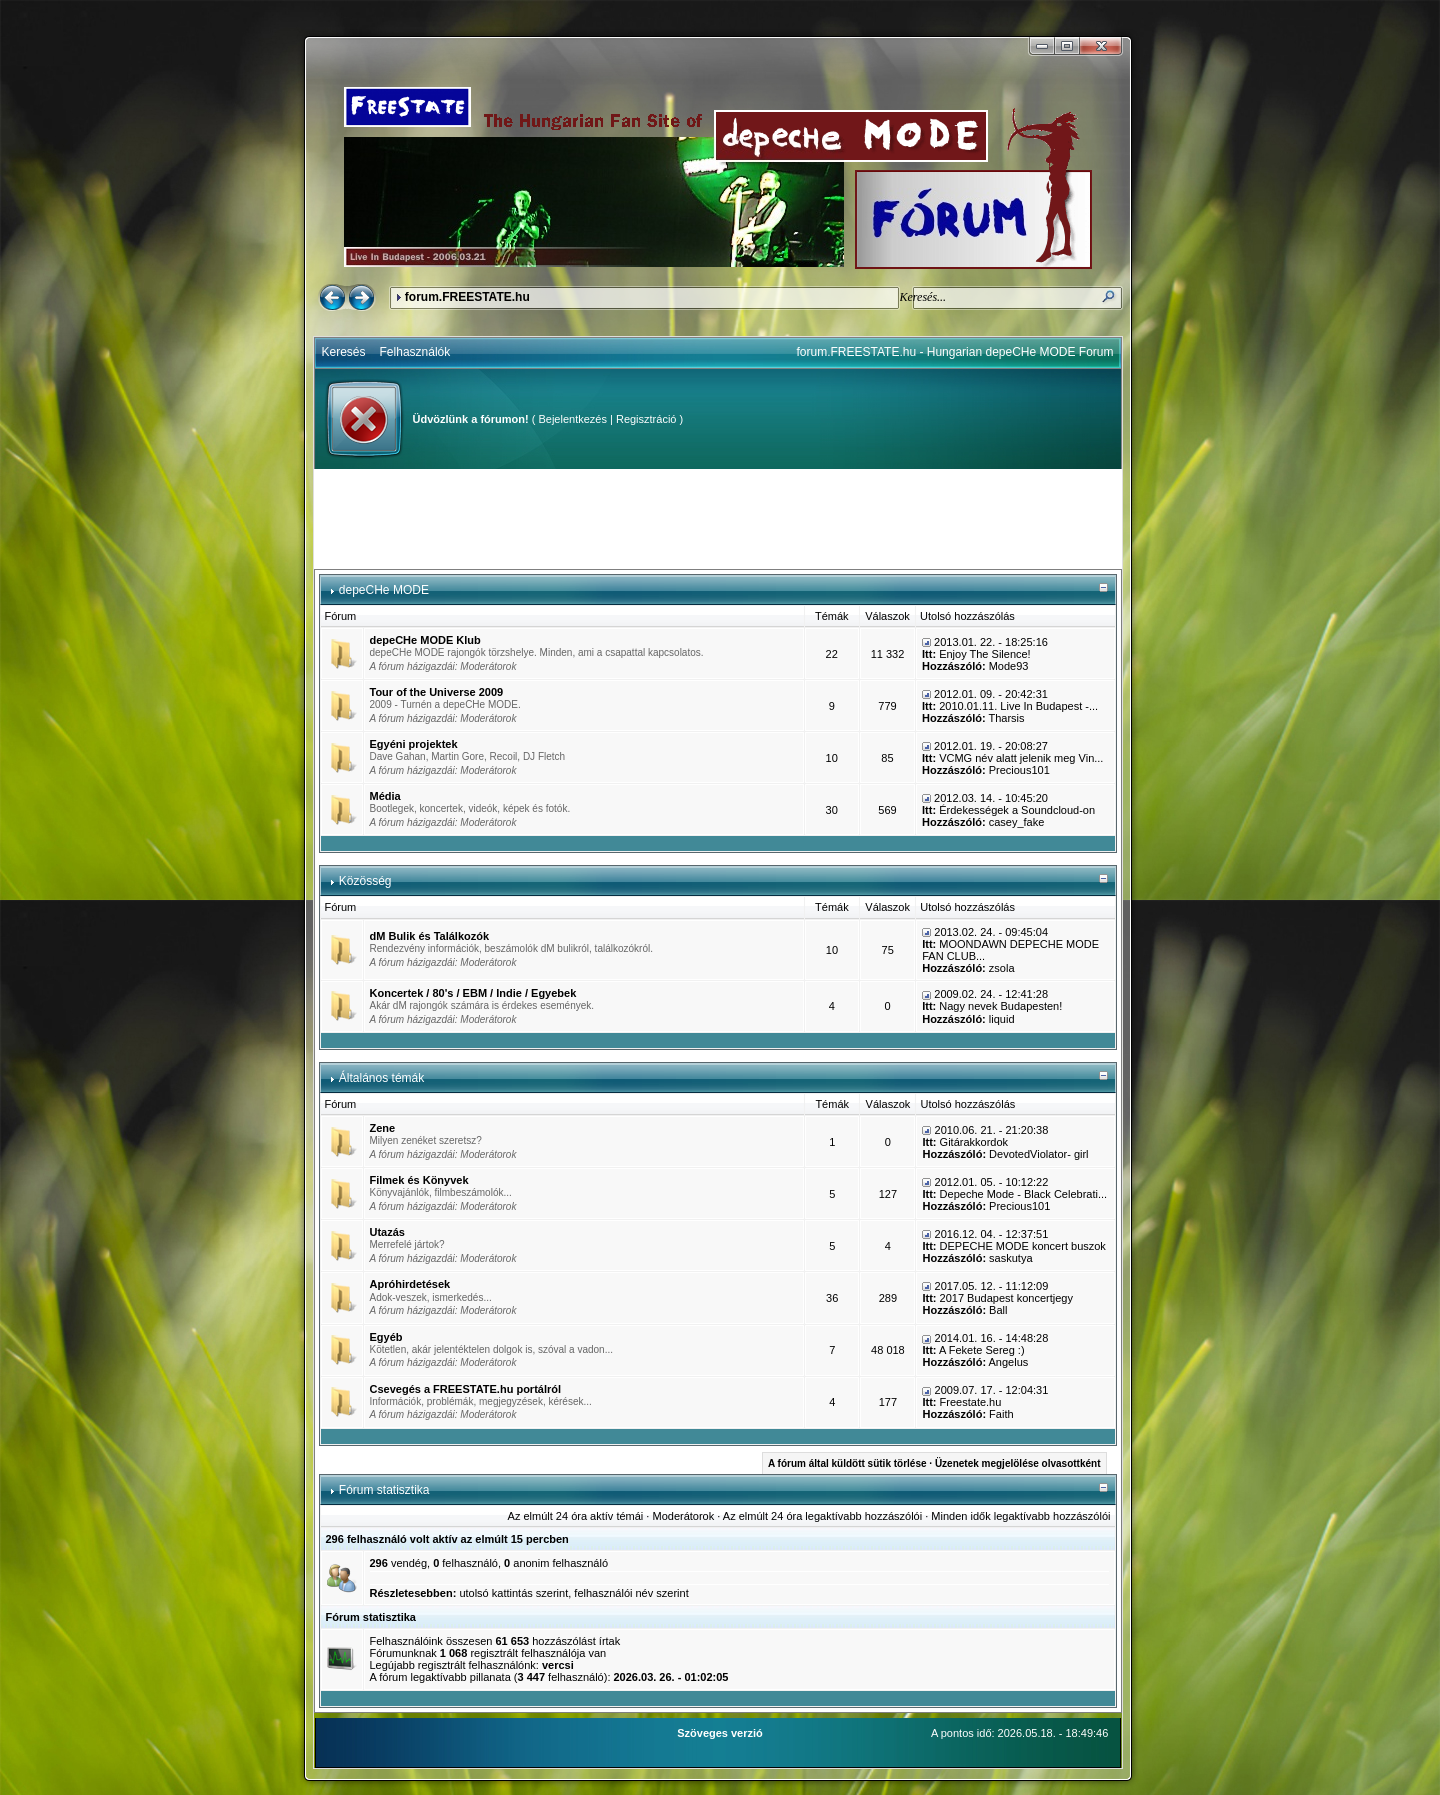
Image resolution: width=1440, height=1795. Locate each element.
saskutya (1010, 1258)
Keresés (344, 352)
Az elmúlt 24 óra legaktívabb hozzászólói (822, 1516)
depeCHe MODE (384, 590)
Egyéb (386, 1337)
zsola (1002, 968)
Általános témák (381, 1078)
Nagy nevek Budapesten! (1000, 1006)
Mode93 (1009, 666)
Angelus (1009, 1362)
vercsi (558, 1665)
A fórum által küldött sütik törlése (847, 1463)
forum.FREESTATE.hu (467, 297)
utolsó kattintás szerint (513, 1593)
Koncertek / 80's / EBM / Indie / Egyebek (473, 993)
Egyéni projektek (414, 744)
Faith (1001, 1414)
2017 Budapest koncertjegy (1006, 1298)
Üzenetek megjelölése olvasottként (1018, 1463)
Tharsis (1006, 718)
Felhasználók (415, 352)
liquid (1002, 1019)
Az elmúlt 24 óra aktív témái (576, 1516)
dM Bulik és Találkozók (430, 936)
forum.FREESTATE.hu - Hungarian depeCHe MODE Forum (955, 352)
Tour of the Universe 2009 (437, 692)
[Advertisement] (718, 519)
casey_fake (1017, 822)
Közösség (365, 881)
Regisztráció (646, 419)
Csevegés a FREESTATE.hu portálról (466, 1389)
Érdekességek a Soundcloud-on (1017, 810)
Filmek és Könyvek (419, 1180)
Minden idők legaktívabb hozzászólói (1020, 1516)
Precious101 (1019, 770)
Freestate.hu (971, 1402)
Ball (998, 1310)
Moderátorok (488, 666)
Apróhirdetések (410, 1284)
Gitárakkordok (974, 1142)
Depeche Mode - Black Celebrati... (1024, 1194)
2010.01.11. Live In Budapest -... (1018, 706)
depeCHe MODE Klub (425, 640)
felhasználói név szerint (631, 1593)
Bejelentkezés (572, 419)
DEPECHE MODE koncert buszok (1023, 1246)
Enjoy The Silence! (985, 654)
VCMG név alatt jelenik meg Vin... (1021, 758)
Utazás (387, 1232)
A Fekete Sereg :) (982, 1350)
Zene (383, 1128)
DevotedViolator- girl (1038, 1154)
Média (385, 796)
